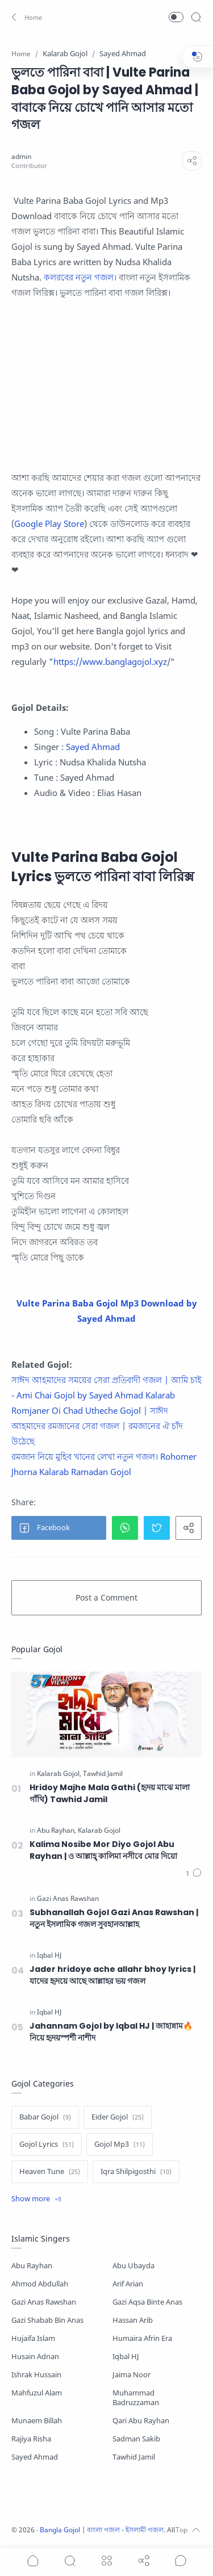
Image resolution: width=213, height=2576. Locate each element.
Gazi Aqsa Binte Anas (147, 2302)
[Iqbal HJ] (49, 1955)
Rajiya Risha (31, 2439)
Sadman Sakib (136, 2439)
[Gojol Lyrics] (46, 2144)
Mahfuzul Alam (36, 2393)
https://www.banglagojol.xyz (110, 661)
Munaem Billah (36, 2421)
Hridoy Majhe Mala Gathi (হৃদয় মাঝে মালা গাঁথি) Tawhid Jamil (110, 1793)
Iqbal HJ (125, 2356)
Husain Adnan (35, 2356)
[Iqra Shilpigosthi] (136, 2171)
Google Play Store (49, 523)
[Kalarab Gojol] (59, 1774)
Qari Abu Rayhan (140, 2421)
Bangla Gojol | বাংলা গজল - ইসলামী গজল (102, 2530)
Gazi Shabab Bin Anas (47, 2320)
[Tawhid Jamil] (103, 1774)
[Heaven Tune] (49, 2171)
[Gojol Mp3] (119, 2144)
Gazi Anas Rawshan (43, 2302)
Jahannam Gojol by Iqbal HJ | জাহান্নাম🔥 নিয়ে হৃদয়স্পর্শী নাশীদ (111, 2031)
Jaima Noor (131, 2375)
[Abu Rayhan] (56, 1830)
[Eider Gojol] (117, 2117)
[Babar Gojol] (45, 2117)
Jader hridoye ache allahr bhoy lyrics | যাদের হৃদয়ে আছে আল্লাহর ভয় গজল (112, 1975)
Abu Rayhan (31, 2266)
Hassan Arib (132, 2320)
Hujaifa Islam (33, 2338)
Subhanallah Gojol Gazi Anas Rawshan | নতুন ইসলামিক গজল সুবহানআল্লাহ (114, 1918)
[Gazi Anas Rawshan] (68, 1899)
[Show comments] (180, 2560)
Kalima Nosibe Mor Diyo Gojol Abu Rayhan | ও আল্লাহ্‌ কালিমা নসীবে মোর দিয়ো (103, 1850)
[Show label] (36, 2199)
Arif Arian (127, 2284)
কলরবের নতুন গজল (79, 277)
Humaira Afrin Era (142, 2338)
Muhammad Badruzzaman (135, 2397)
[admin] (21, 156)
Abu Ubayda (133, 2266)
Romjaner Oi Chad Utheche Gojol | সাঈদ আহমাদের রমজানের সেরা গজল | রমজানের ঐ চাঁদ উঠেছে (97, 1426)
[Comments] (194, 1873)
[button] (25, 17)
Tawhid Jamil (133, 2457)
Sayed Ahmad (93, 746)
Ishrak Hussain (36, 2375)
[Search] (196, 17)
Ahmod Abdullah (39, 2284)
